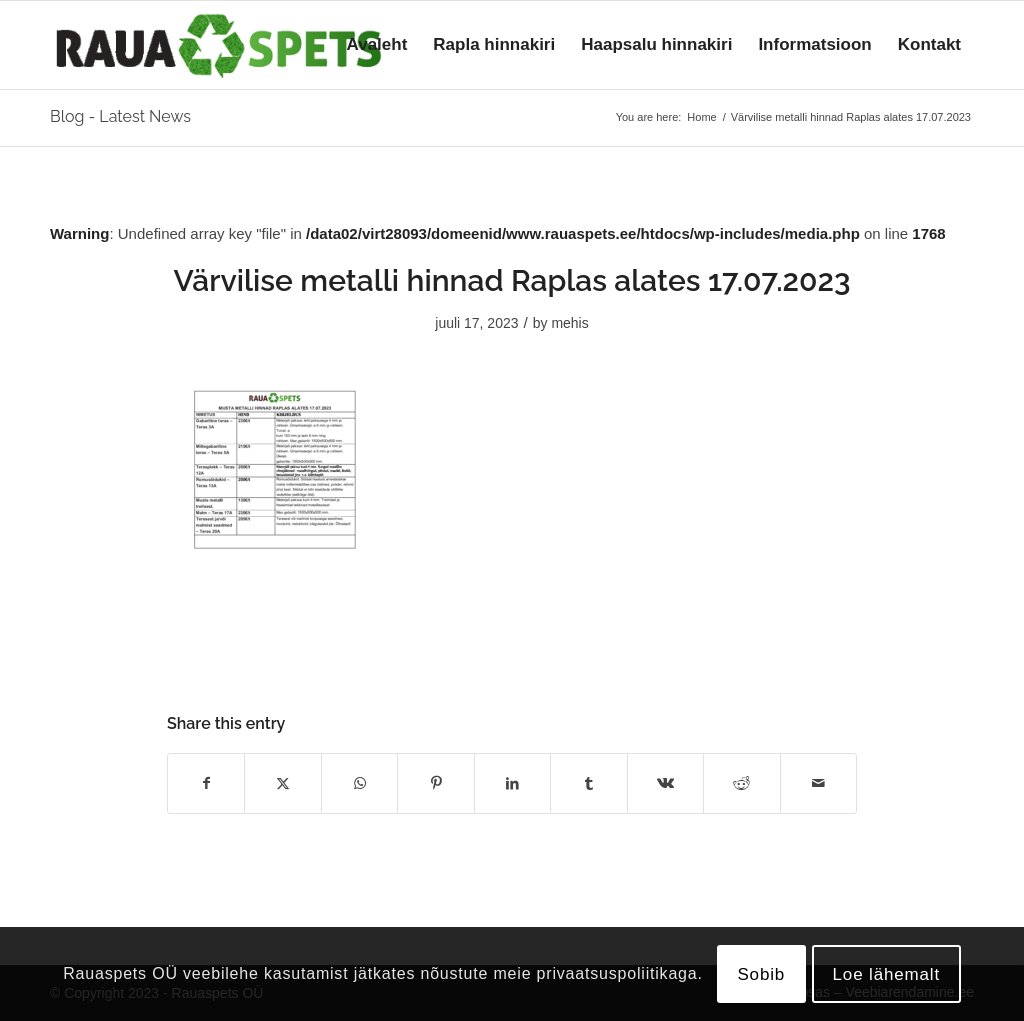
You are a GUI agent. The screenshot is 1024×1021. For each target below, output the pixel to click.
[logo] (219, 45)
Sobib (761, 974)
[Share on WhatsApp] (359, 783)
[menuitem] (377, 45)
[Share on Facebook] (206, 783)
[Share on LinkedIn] (512, 783)
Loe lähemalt (887, 974)
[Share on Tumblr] (588, 783)
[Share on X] (282, 783)
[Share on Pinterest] (435, 783)
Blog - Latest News (120, 116)
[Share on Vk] (665, 783)
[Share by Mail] (819, 783)
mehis (569, 323)
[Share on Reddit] (741, 783)
